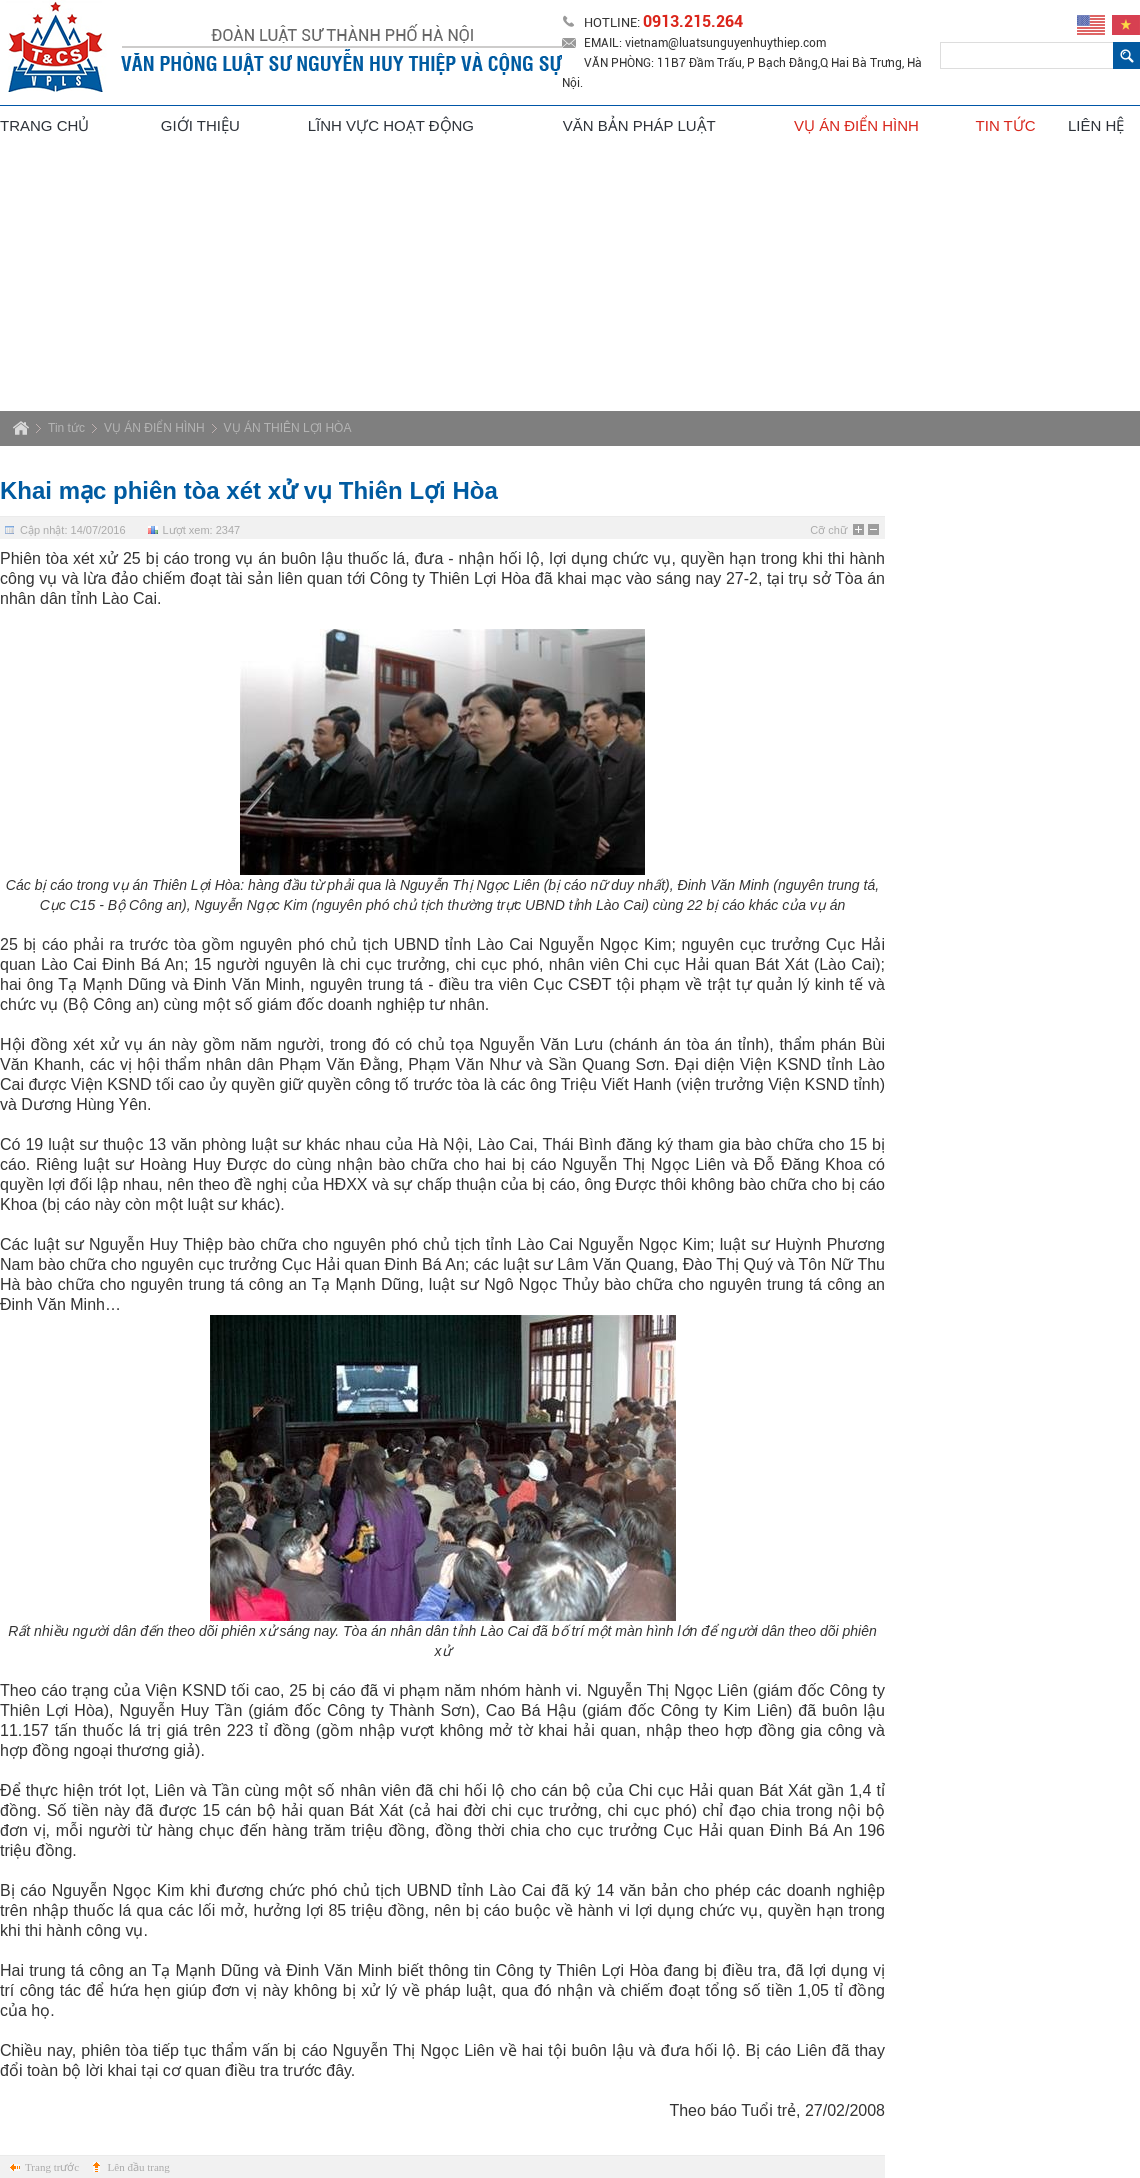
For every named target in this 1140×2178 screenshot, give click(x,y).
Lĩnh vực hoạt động (391, 125)
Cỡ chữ (828, 530)
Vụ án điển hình (858, 125)
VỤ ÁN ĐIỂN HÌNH (154, 428)
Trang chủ (44, 125)
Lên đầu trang (139, 2167)
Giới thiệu (200, 125)
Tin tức (1006, 125)
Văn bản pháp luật (639, 125)
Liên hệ (1096, 125)
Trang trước (52, 2167)
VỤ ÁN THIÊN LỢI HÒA (288, 428)
